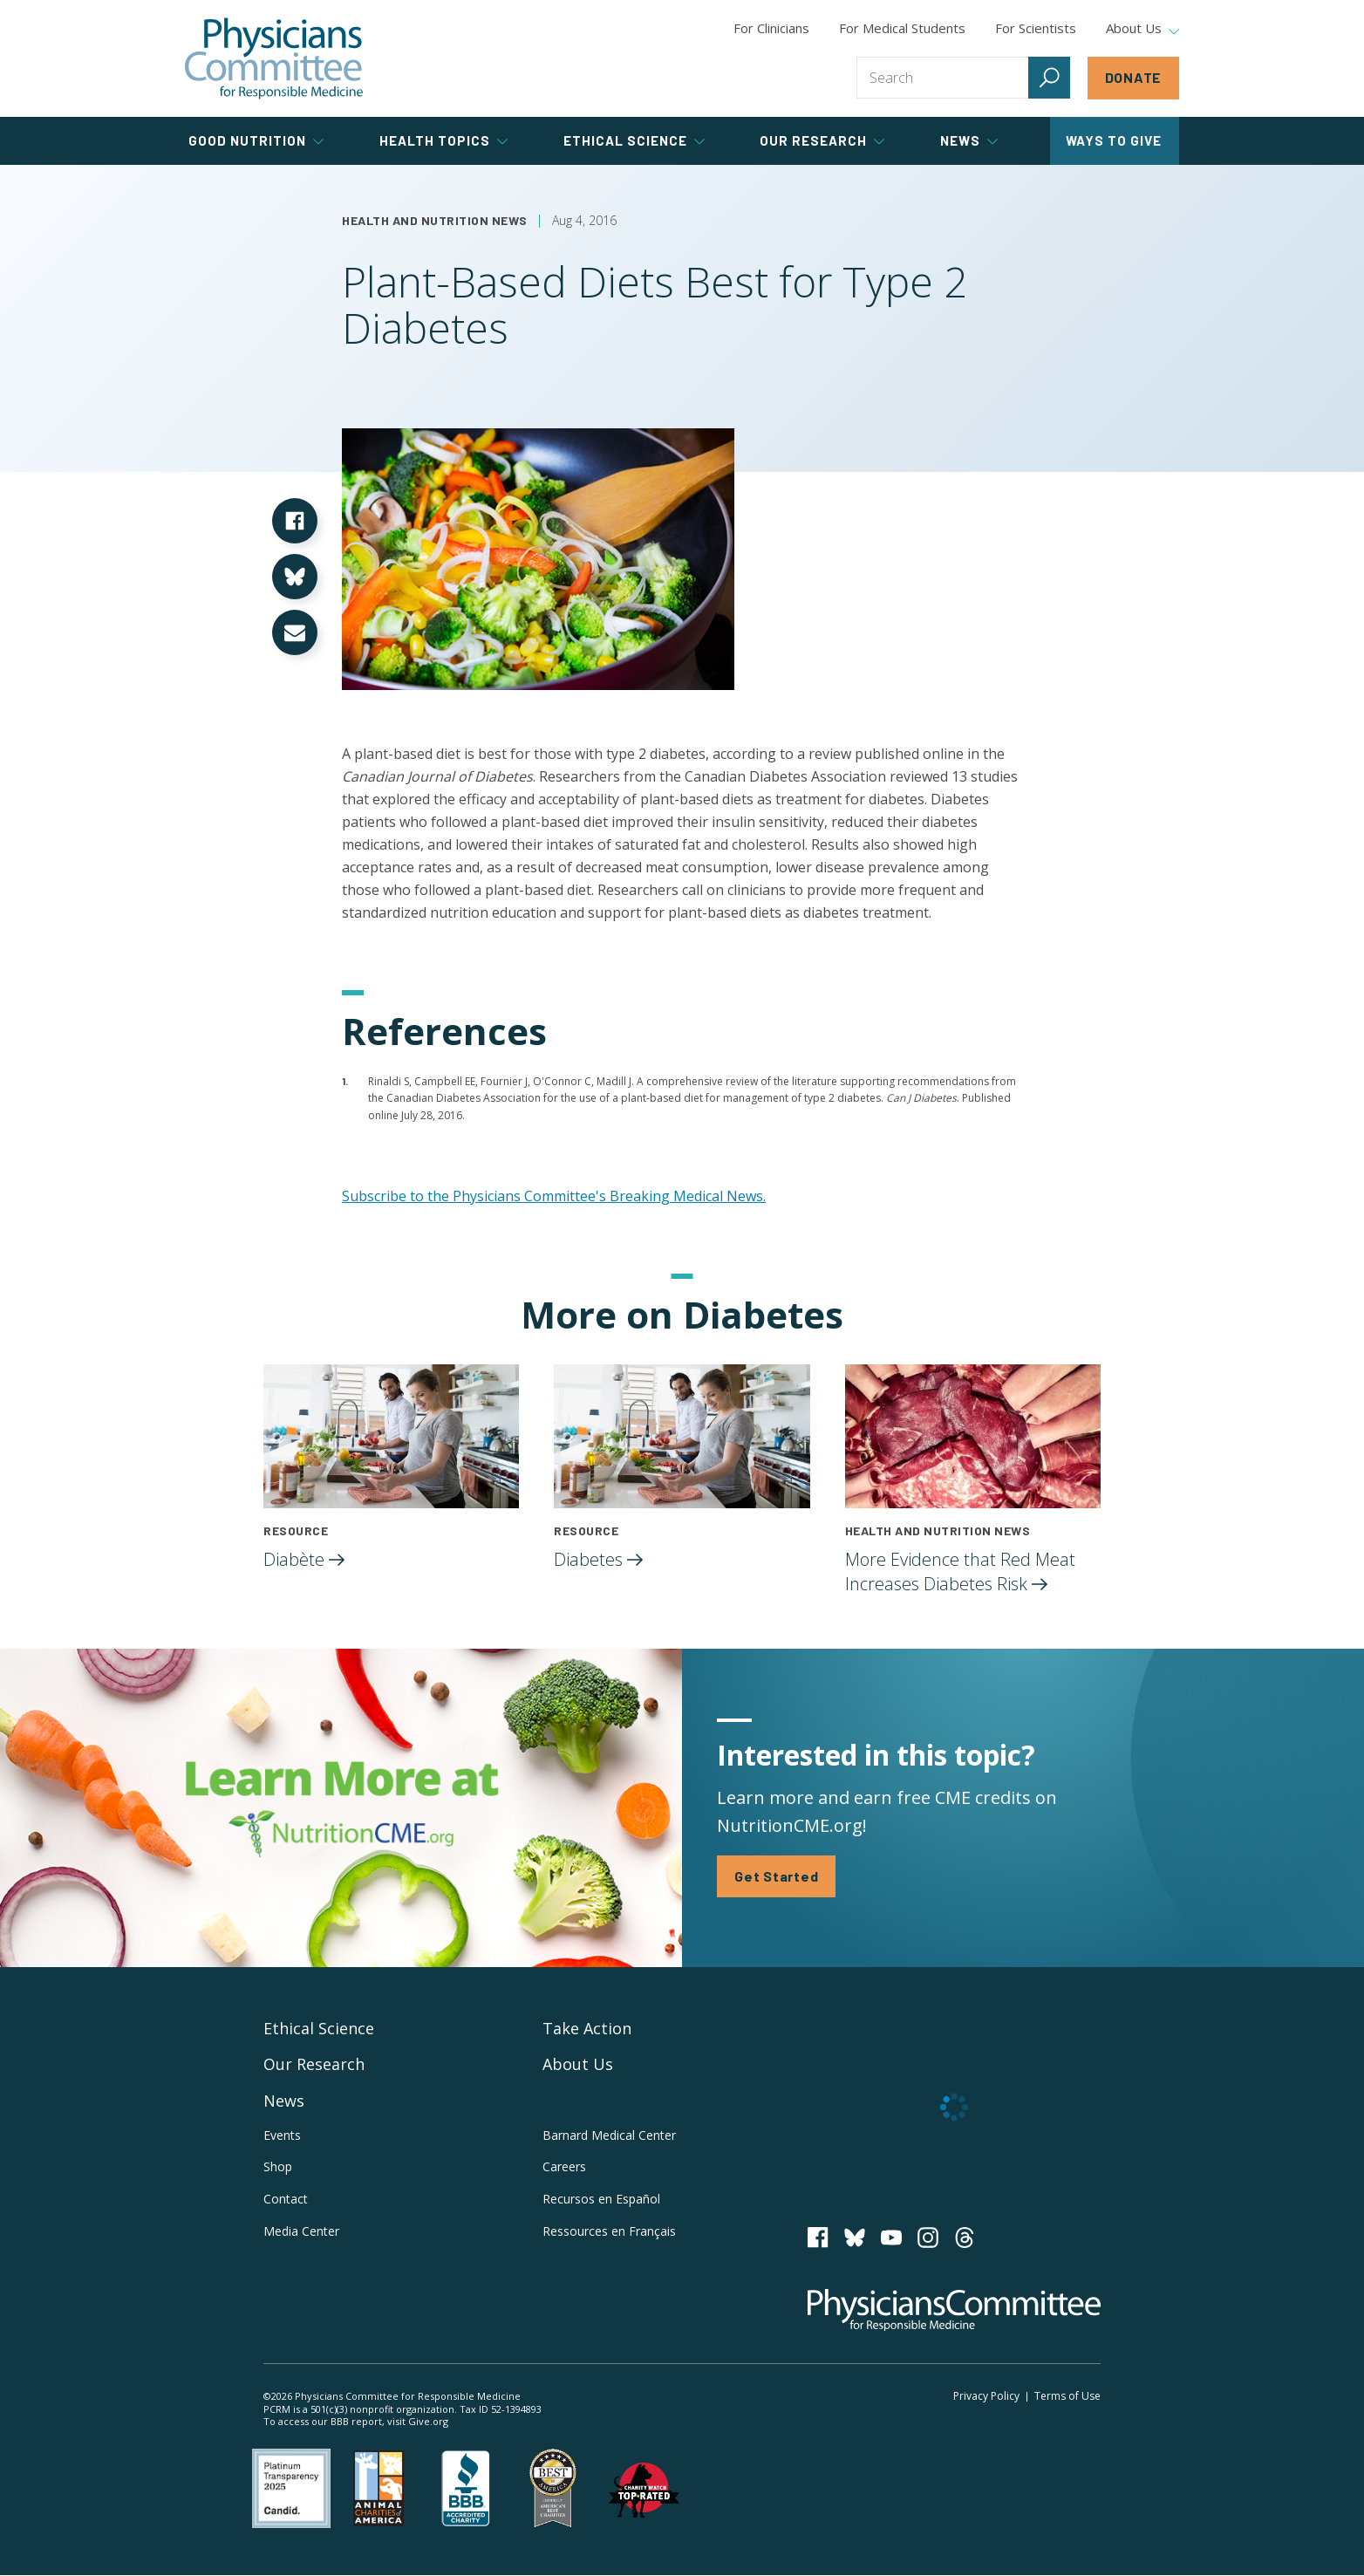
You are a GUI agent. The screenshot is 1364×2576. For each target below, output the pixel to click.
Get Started (776, 1876)
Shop (277, 2167)
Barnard (609, 2135)
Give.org (428, 2421)
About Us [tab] (1142, 29)
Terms (1067, 2395)
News (283, 2100)
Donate (1134, 77)
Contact (285, 2198)
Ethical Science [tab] (634, 140)
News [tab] (969, 140)
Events (282, 2135)
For (902, 28)
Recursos (601, 2198)
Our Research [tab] (822, 140)
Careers (564, 2167)
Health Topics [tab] (443, 140)
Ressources (609, 2231)
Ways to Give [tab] (1114, 140)
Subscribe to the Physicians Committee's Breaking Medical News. (554, 1196)
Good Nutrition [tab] (256, 140)
